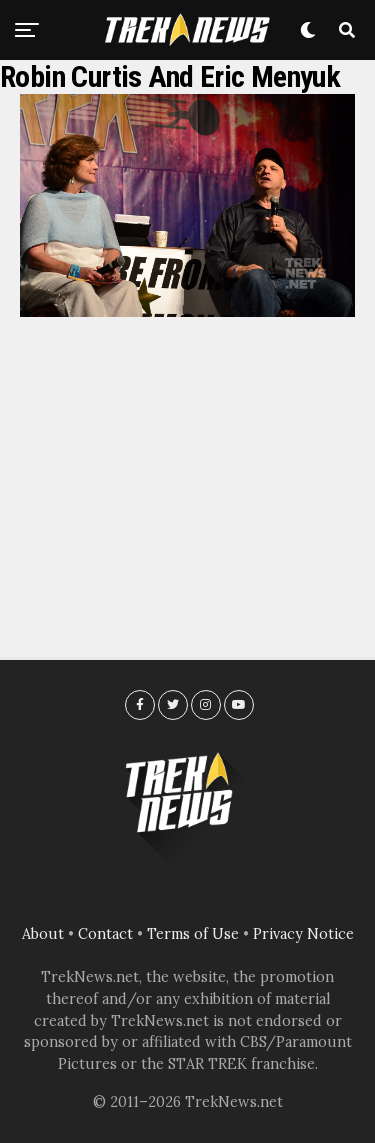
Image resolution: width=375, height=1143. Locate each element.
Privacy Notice (303, 934)
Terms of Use (193, 934)
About (43, 934)
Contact (105, 934)
